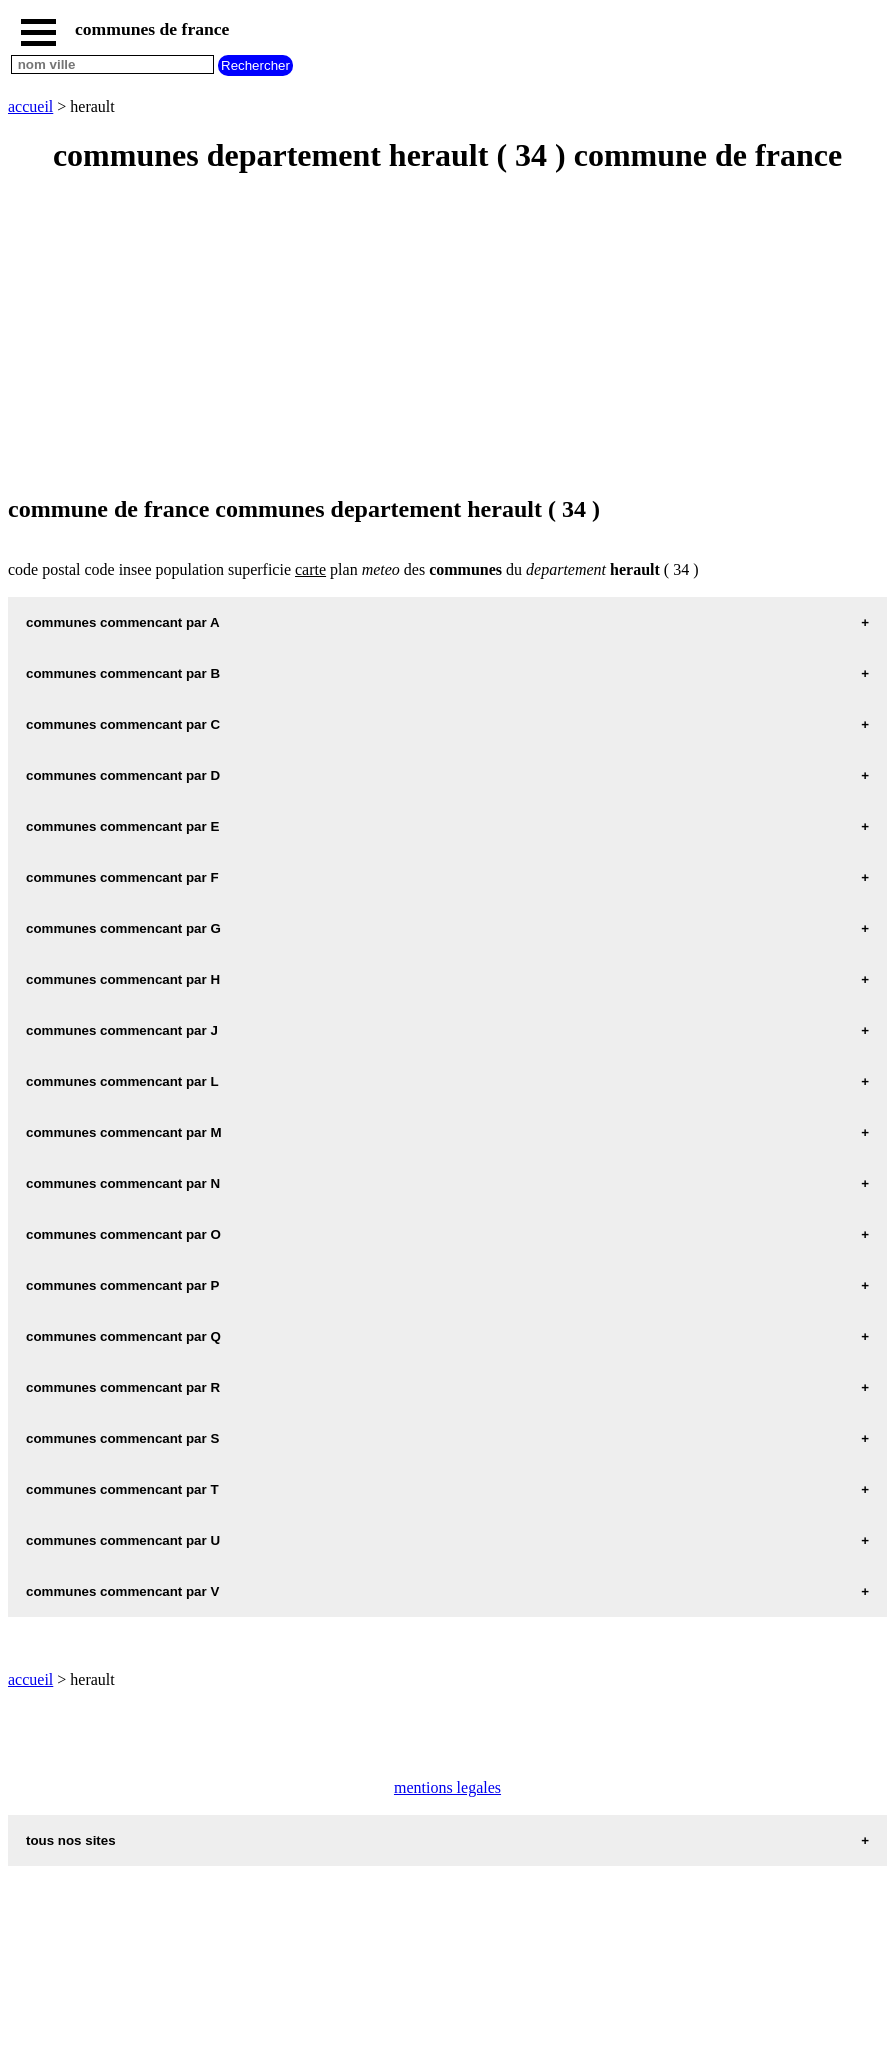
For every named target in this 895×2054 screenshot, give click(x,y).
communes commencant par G (123, 928)
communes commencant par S (122, 1438)
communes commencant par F (122, 877)
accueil (30, 106)
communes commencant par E (122, 826)
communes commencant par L (122, 1081)
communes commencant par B (123, 673)
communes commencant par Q (123, 1336)
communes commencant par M (124, 1132)
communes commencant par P (122, 1285)
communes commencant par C (123, 724)
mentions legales (447, 1787)
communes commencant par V (122, 1591)
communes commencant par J (122, 1030)
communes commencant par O (123, 1234)
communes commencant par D (123, 775)
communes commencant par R (123, 1387)
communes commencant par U (123, 1540)
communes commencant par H (123, 979)
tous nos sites (71, 1840)
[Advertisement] (447, 336)
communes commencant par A (123, 622)
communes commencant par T (122, 1489)
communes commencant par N (123, 1183)
